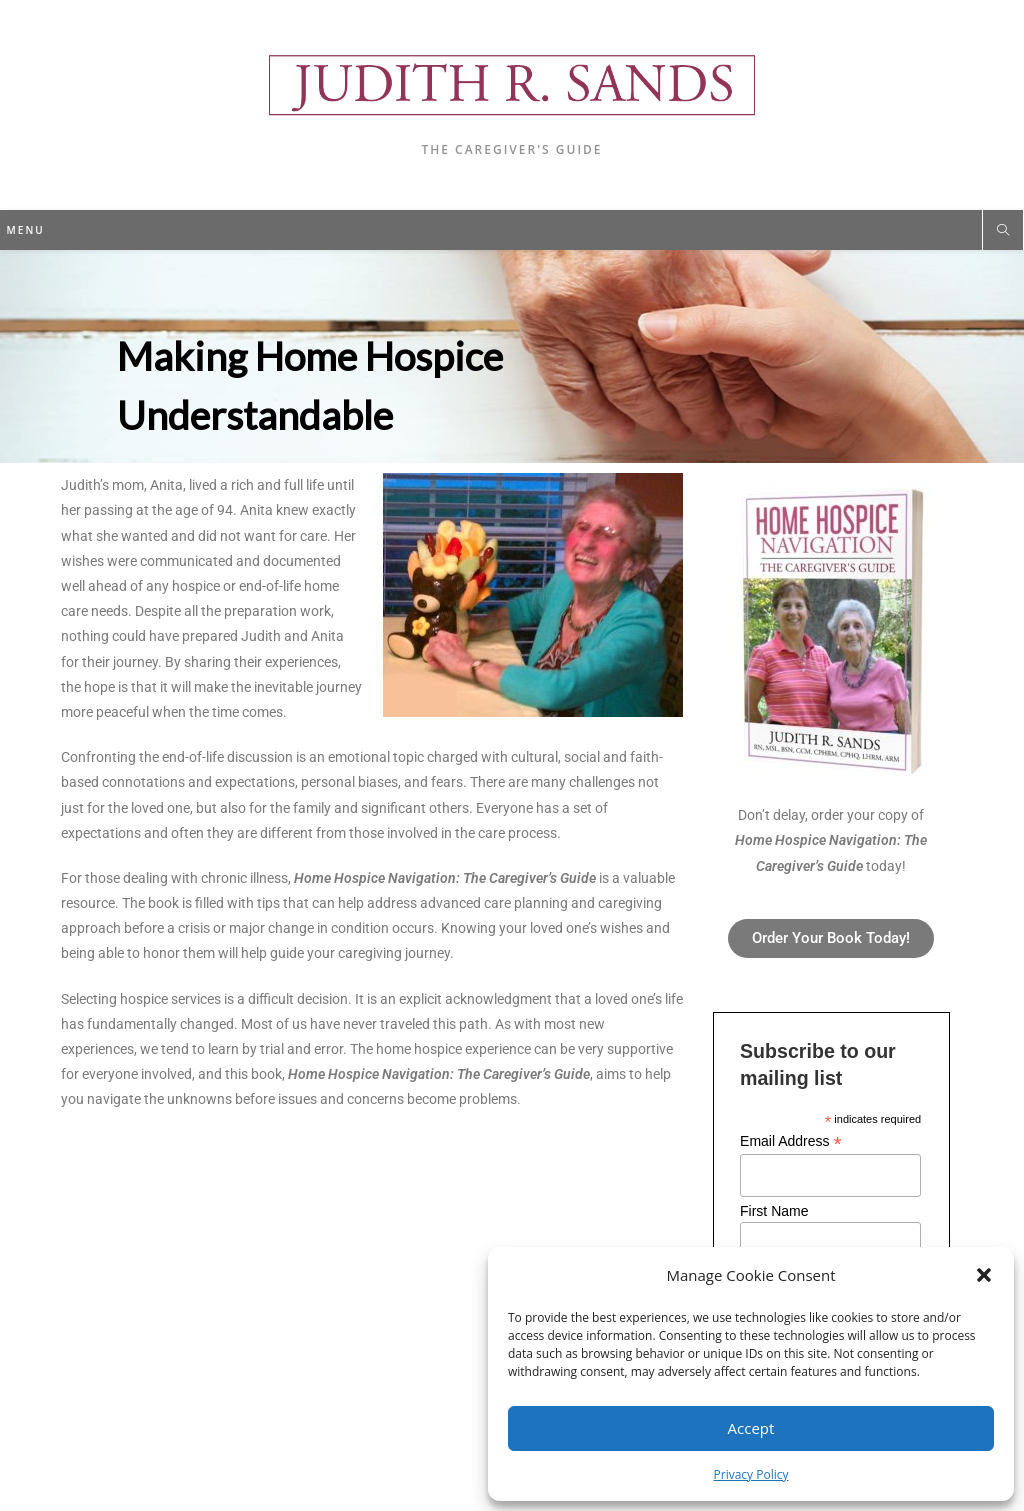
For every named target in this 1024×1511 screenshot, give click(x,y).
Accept (751, 1428)
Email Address (791, 1141)
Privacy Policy (751, 1474)
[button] (984, 1275)
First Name (774, 1211)
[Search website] (1003, 231)
